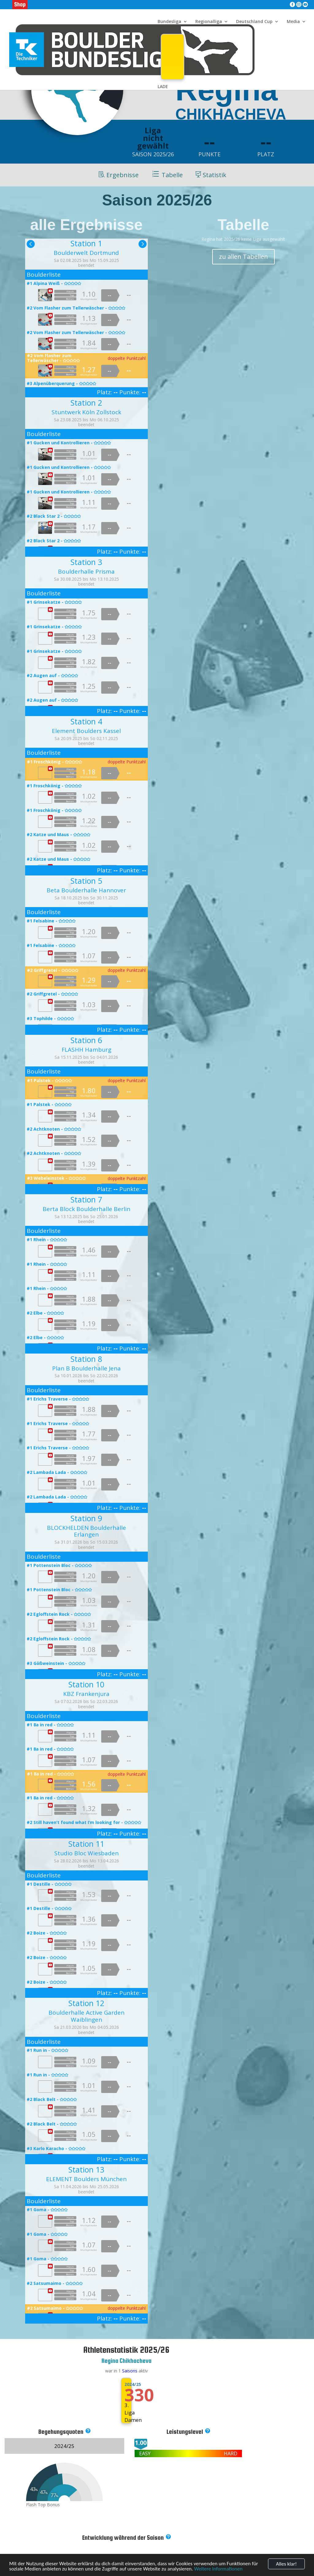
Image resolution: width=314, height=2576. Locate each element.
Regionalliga (208, 21)
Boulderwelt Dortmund (86, 253)
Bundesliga (169, 21)
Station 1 (86, 243)
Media (293, 21)
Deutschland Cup (254, 21)
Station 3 (86, 562)
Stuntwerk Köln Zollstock (86, 412)
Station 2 (86, 402)
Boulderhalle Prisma (86, 571)
